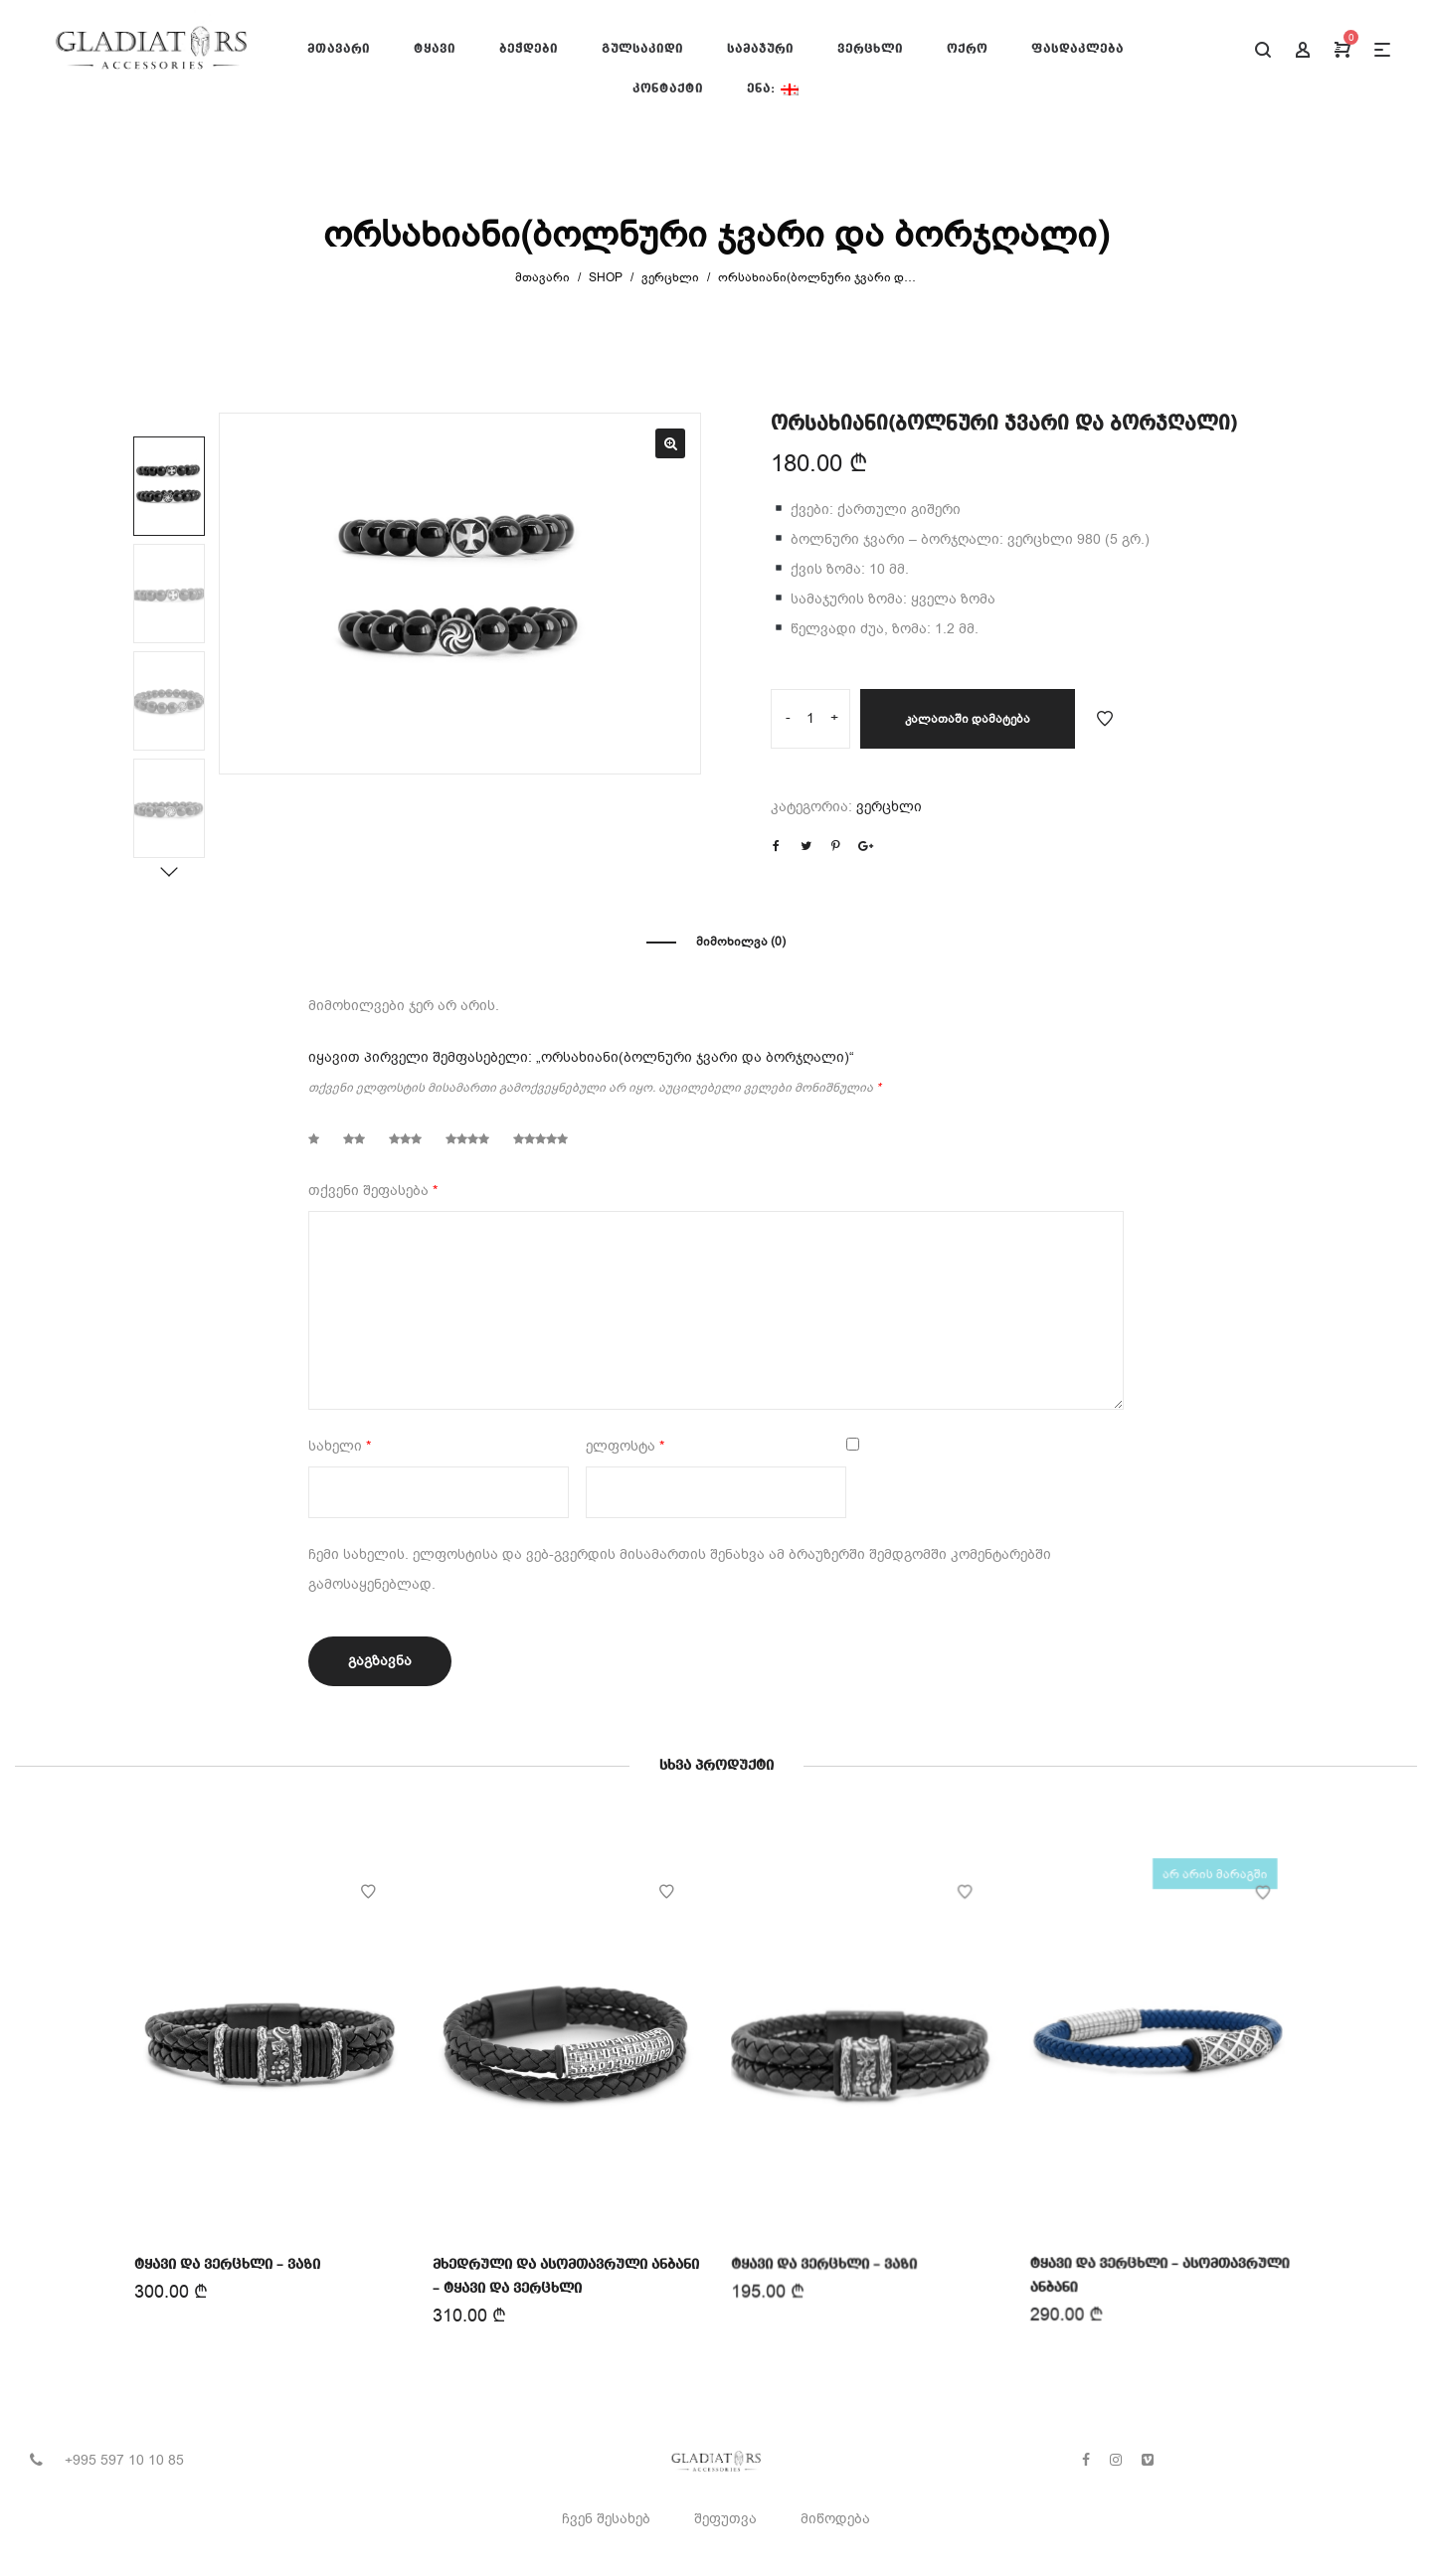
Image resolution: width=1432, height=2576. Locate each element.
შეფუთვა (725, 2518)
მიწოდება (835, 2518)
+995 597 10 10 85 (124, 2460)
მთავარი (542, 277)
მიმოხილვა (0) (741, 941)
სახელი (339, 1446)
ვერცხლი (670, 277)
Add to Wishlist (1105, 719)
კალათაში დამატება (967, 719)
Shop (606, 277)
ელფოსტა (625, 1446)
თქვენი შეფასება (373, 1190)
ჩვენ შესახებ (606, 2518)
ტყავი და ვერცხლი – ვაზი (227, 2264)
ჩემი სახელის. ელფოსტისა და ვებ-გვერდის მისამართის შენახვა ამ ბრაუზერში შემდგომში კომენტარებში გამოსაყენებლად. (679, 1569)
